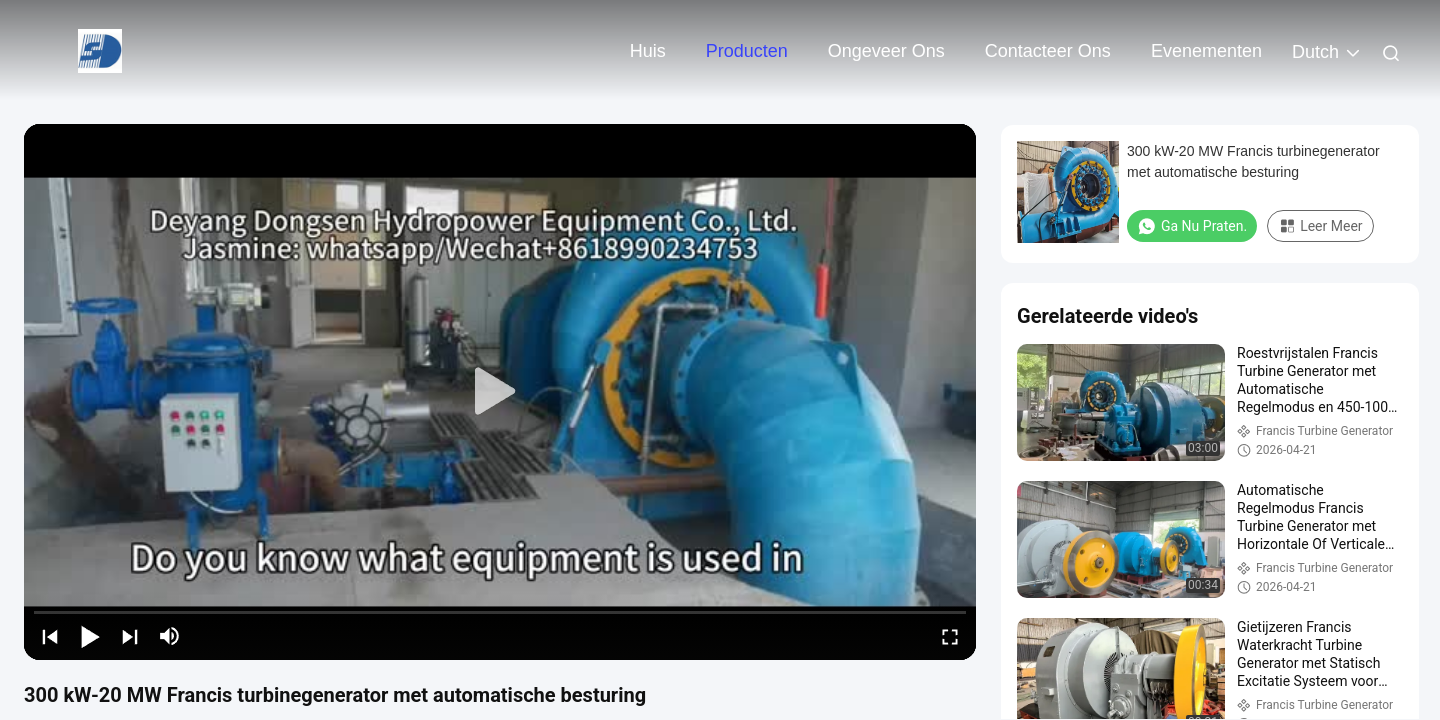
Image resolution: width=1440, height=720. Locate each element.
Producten (747, 51)
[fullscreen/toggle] (950, 636)
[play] (500, 392)
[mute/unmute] (170, 636)
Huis (648, 51)
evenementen (1206, 51)
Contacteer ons (1048, 51)
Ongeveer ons (886, 51)
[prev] (50, 636)
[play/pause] (90, 636)
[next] (130, 636)
